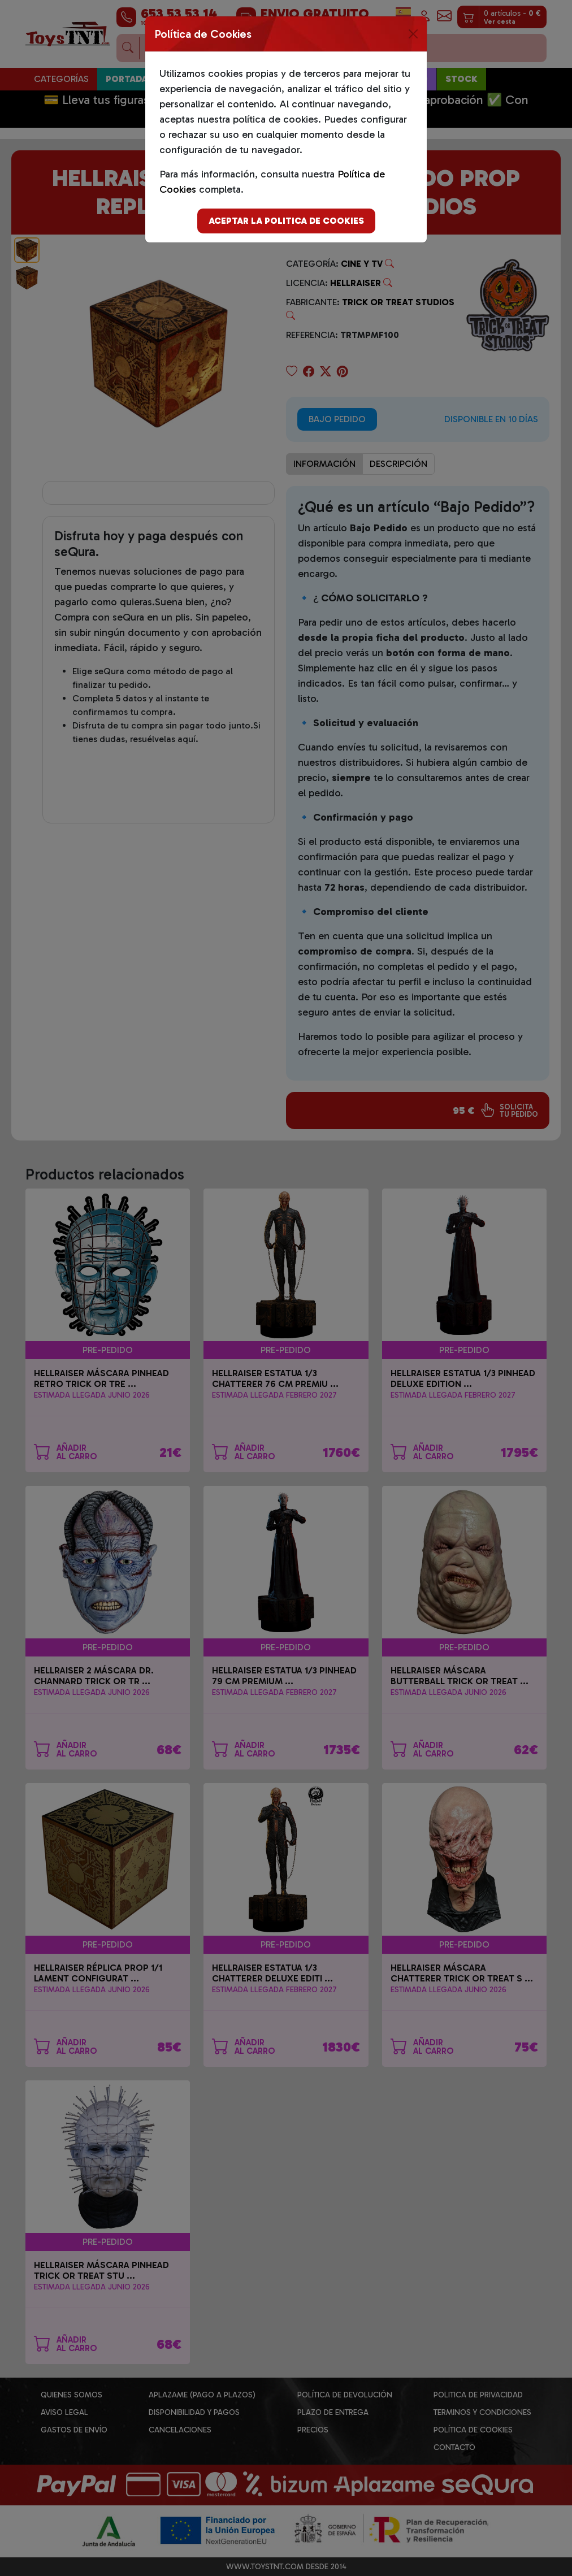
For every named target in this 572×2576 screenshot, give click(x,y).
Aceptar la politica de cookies (286, 220)
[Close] (413, 34)
